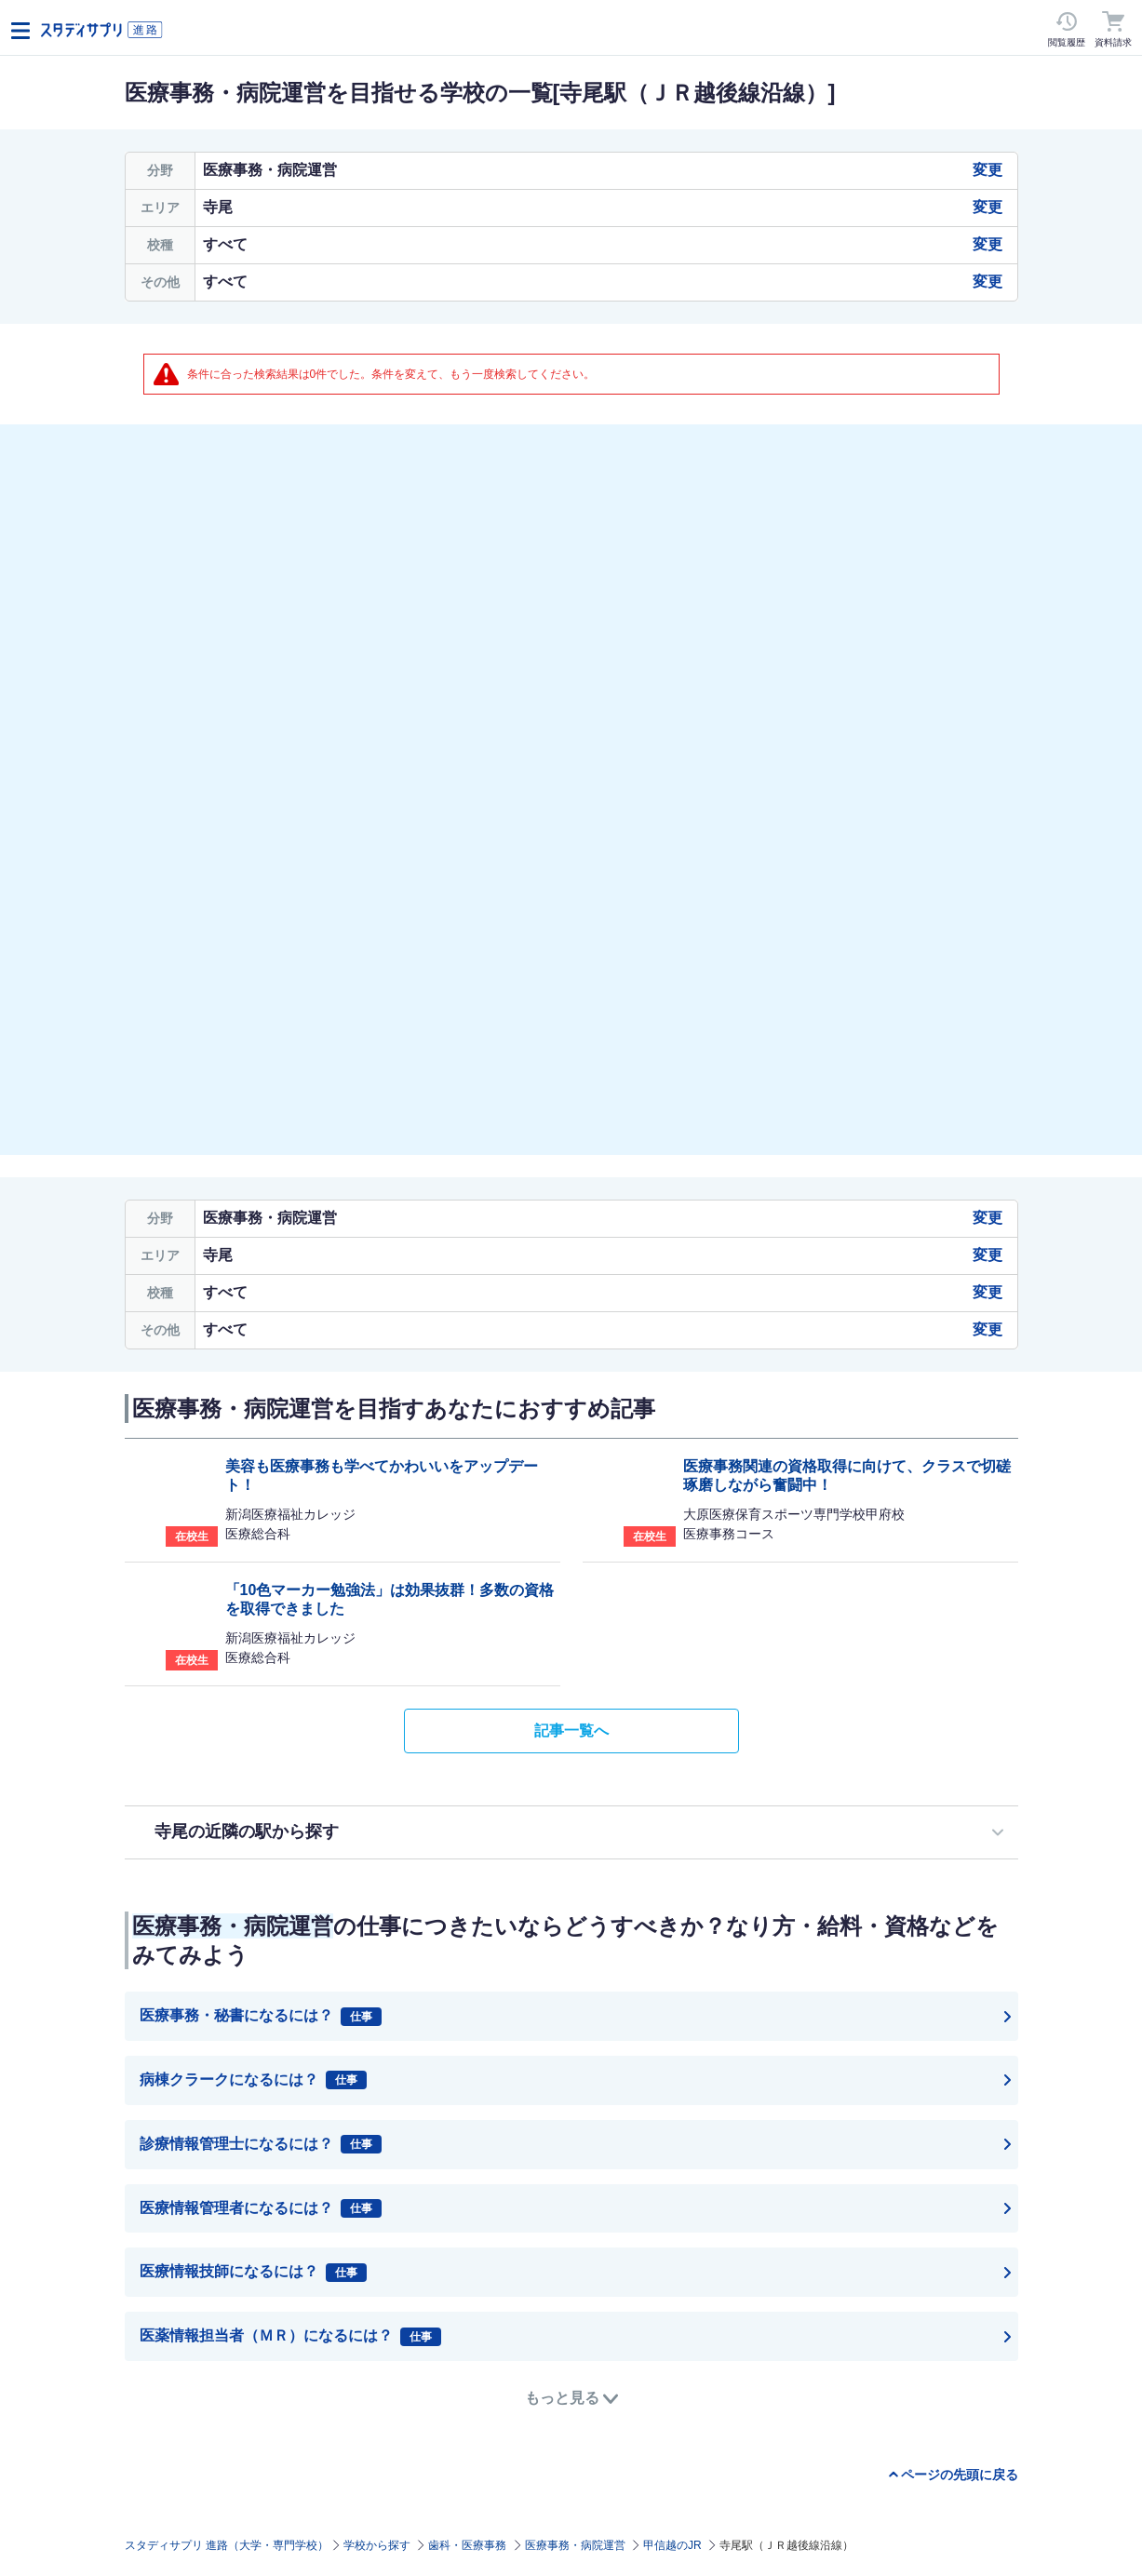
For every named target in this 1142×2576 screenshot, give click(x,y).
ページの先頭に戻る (959, 2474)
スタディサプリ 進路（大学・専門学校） (227, 2545)
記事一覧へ (571, 1730)
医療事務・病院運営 (575, 2545)
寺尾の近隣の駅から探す (247, 1831)
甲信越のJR (672, 2545)
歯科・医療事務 (467, 2545)
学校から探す (376, 2545)
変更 (987, 170)
